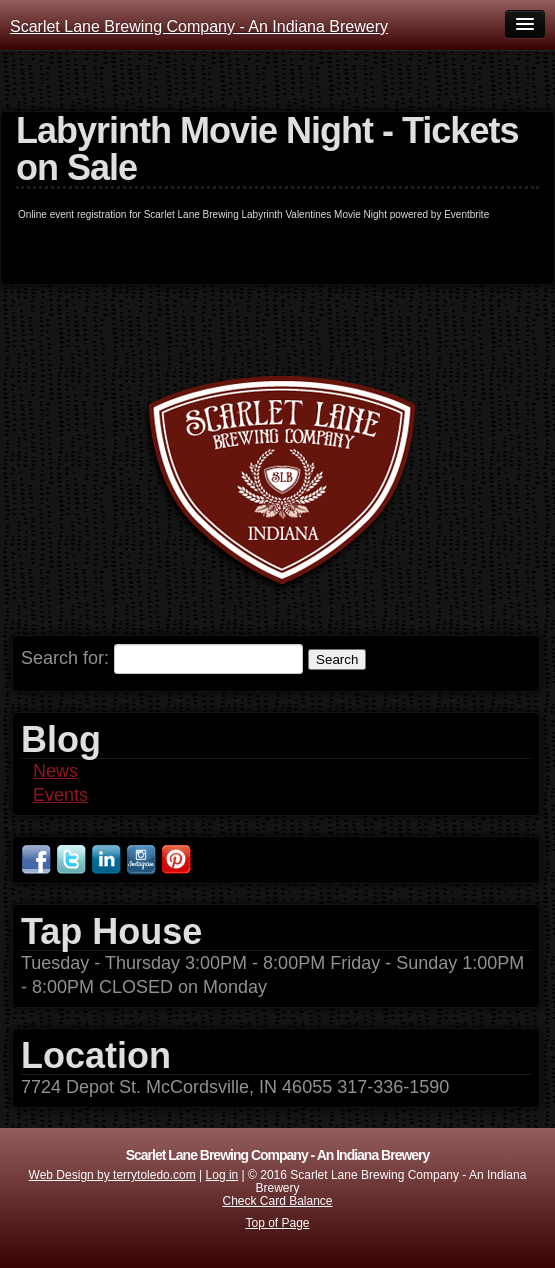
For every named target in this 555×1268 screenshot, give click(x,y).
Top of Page (277, 1223)
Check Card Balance (277, 1201)
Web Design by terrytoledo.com (112, 1175)
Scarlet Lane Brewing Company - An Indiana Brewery (199, 26)
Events (60, 795)
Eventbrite (466, 214)
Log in (222, 1175)
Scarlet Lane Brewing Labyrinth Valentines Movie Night (265, 214)
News (55, 771)
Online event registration (72, 214)
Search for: (65, 658)
